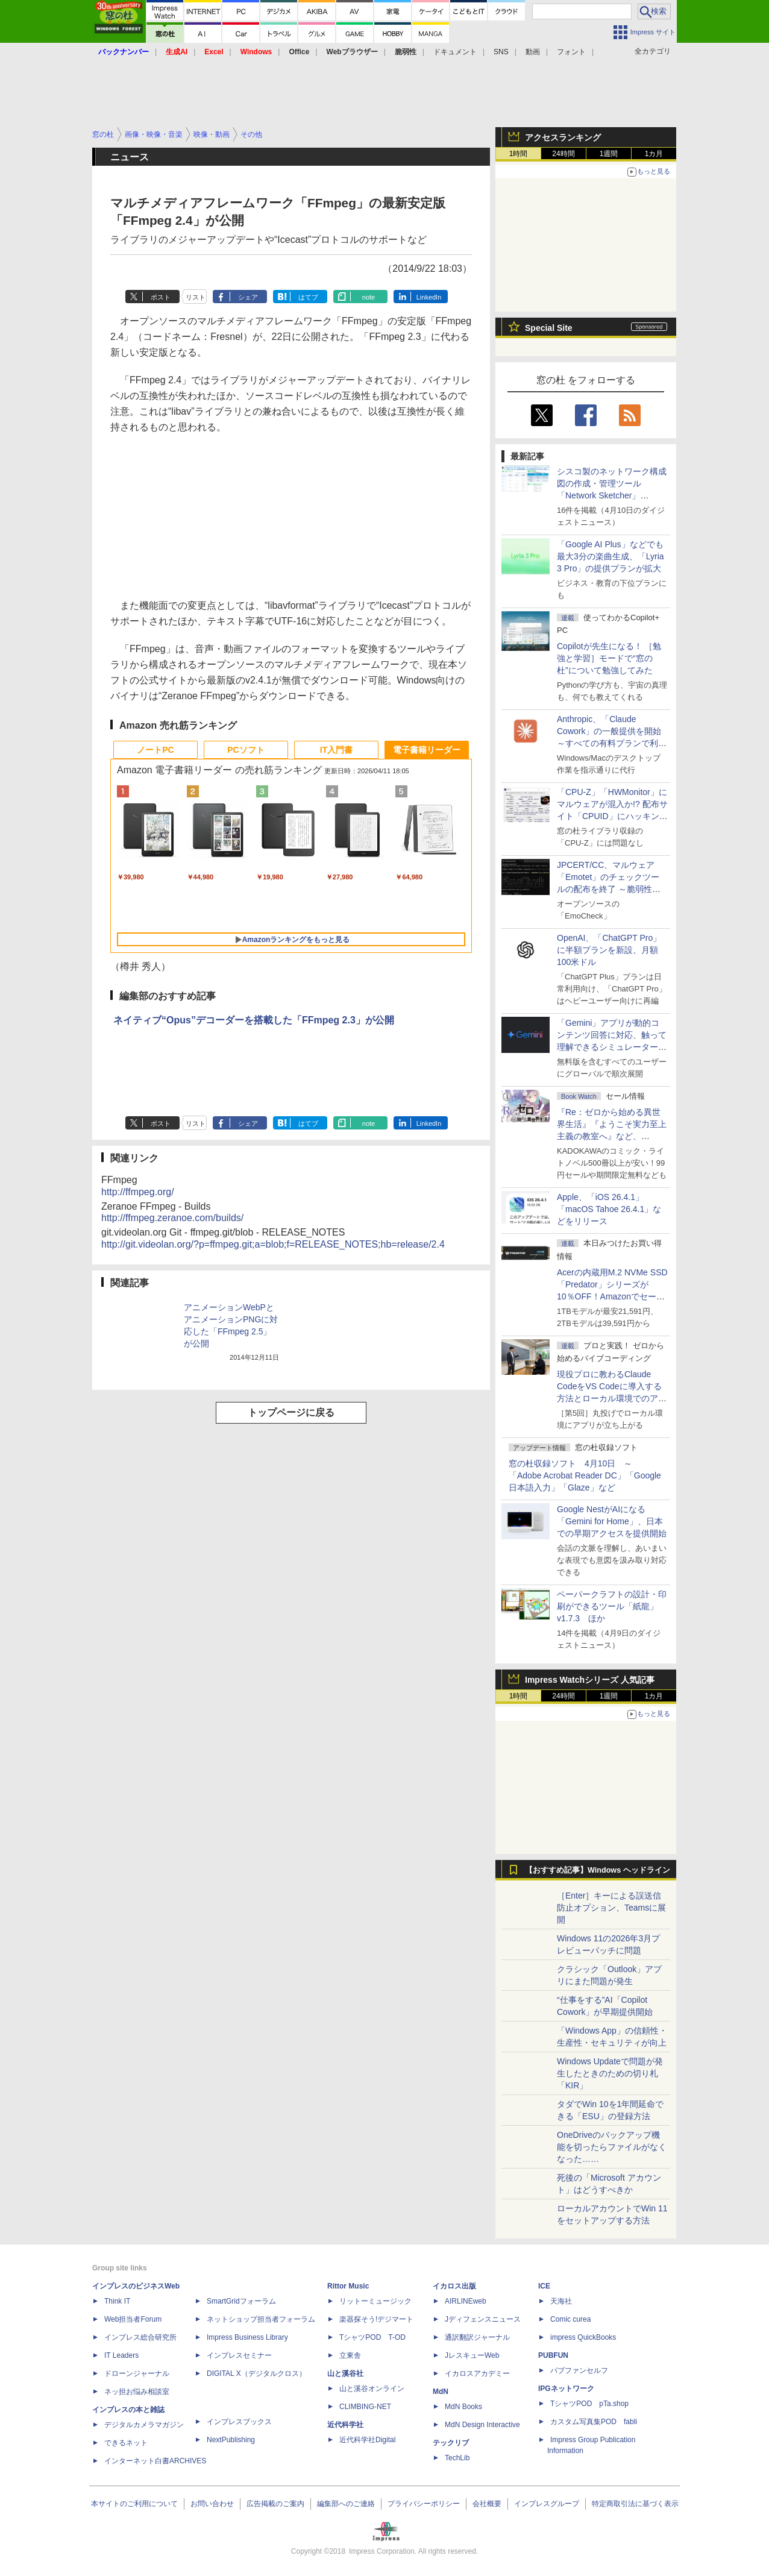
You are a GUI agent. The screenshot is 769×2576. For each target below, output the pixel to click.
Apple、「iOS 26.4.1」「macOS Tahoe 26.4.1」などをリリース (609, 1209)
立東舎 (350, 2355)
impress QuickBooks (583, 2337)
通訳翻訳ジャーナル (477, 2337)
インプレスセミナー (239, 2355)
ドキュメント (455, 52)
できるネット (126, 2443)
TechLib (457, 2458)
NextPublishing (231, 2440)
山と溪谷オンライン (371, 2388)
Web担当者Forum (133, 2319)
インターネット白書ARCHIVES (155, 2461)
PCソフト (245, 750)
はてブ (308, 297)
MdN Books (463, 2406)
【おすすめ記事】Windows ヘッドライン (597, 1870)
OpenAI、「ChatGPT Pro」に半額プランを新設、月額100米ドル (609, 950)
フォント (571, 52)
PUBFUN (553, 2355)
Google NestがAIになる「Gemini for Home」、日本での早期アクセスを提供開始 (612, 1521)
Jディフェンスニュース (483, 2319)
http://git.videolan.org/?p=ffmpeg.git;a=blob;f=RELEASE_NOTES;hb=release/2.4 (273, 1244)
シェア (248, 297)
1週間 (609, 153)
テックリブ (451, 2443)
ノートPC (155, 750)
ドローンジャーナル (136, 2373)
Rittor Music (348, 2286)
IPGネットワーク (566, 2388)
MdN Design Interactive (482, 2424)
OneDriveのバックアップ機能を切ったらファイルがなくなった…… (612, 2147)
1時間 (518, 153)
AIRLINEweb (465, 2301)
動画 (533, 52)
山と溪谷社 (345, 2373)
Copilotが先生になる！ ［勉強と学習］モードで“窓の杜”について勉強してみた (609, 658)
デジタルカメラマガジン (144, 2424)
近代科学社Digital (367, 2440)
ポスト (161, 297)
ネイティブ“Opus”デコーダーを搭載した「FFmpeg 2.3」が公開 (253, 1020)
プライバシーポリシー (424, 2503)
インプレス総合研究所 (140, 2337)
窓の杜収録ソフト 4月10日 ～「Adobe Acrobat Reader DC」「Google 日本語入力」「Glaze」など (585, 1475)
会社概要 (486, 2503)
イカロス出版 (454, 2286)
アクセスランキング (563, 137)
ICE (544, 2286)
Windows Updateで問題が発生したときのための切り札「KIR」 (610, 2073)
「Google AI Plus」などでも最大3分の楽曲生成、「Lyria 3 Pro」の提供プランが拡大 (610, 556)
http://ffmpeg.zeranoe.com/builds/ (172, 1218)
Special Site (549, 328)
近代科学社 (345, 2424)
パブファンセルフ (579, 2370)
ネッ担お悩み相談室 (136, 2391)
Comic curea (570, 2319)
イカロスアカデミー (477, 2373)
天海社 (561, 2301)
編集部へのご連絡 (346, 2503)
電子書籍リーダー (426, 750)
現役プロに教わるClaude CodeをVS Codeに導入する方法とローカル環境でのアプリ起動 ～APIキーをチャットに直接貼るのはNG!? (612, 1398)
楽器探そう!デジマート (376, 2319)
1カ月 (654, 153)
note (368, 297)
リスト (196, 297)
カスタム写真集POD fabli (593, 2421)
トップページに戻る (291, 1412)
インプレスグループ (546, 2503)
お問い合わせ (212, 2503)
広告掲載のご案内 (275, 2503)
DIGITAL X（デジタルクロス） (256, 2373)
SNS (501, 52)
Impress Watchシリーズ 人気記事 (589, 1680)
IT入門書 (336, 750)
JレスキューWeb (472, 2355)
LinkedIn (429, 297)
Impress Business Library (247, 2337)
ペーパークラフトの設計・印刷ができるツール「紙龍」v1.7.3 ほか (612, 1606)
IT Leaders (121, 2355)
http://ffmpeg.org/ (137, 1192)
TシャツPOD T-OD (372, 2337)
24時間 (563, 153)
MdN (440, 2391)
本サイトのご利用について (134, 2503)
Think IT (117, 2301)
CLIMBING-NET (365, 2406)
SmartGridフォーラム (241, 2301)
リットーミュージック (375, 2301)
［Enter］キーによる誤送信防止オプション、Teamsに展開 (611, 1907)
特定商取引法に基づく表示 (635, 2503)
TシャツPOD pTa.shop (589, 2403)
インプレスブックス (239, 2421)
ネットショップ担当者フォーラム (261, 2319)
